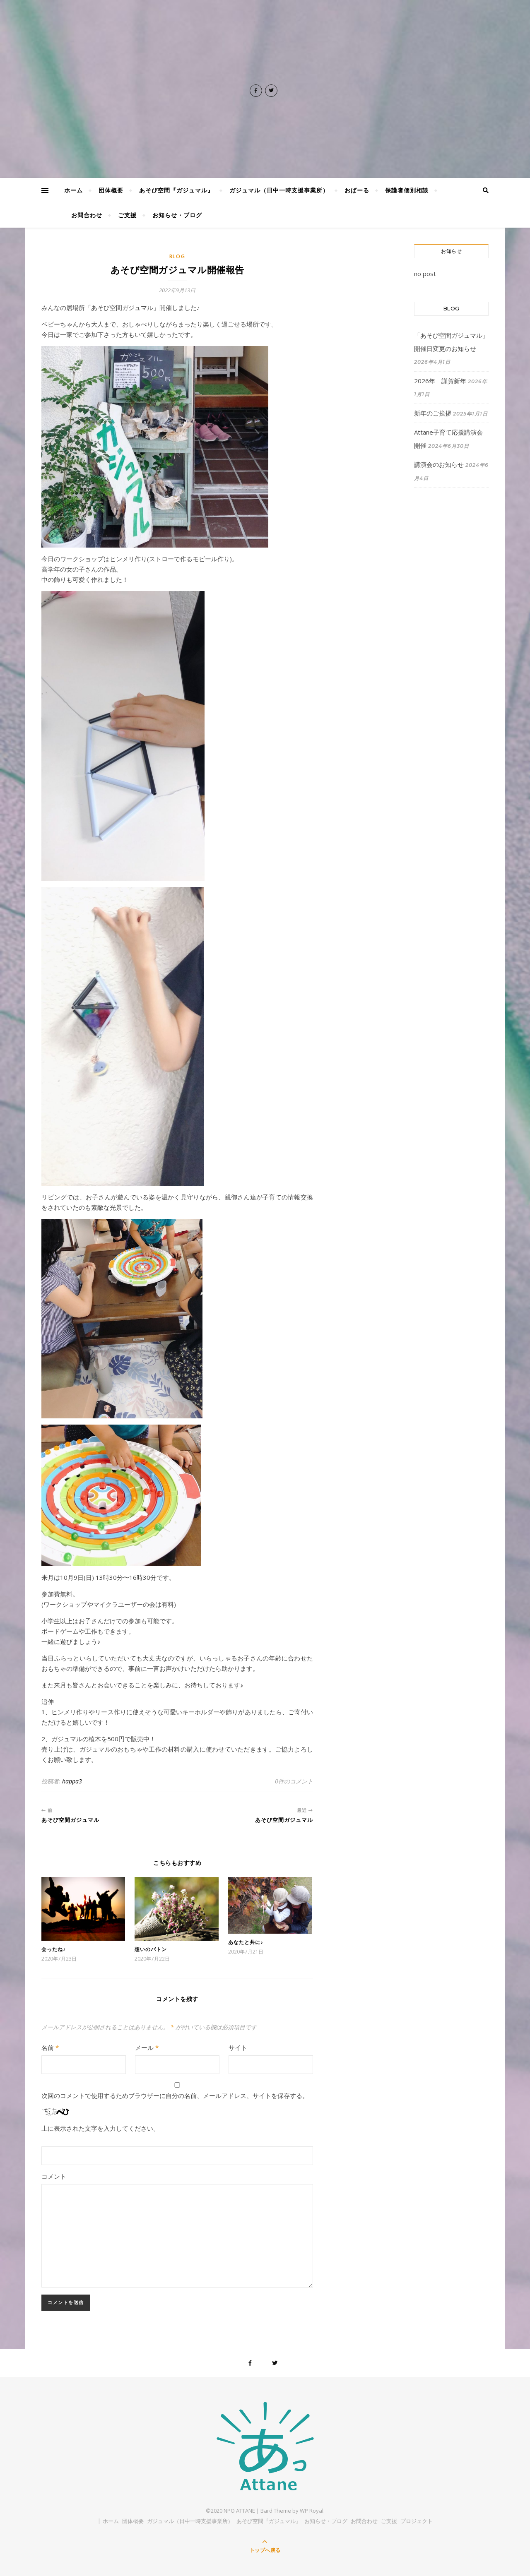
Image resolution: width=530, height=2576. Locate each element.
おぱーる (356, 190)
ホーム (73, 190)
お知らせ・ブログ (177, 215)
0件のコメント (294, 1781)
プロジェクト (416, 2521)
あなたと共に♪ (245, 1942)
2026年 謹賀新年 (440, 381)
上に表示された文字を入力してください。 (100, 2128)
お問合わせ (86, 215)
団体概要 (111, 190)
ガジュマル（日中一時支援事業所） (279, 190)
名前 (50, 2047)
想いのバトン (151, 1949)
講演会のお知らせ (439, 464)
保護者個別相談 (407, 190)
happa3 (72, 1781)
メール (147, 2047)
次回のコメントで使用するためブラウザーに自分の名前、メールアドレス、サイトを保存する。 (174, 2095)
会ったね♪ (53, 1949)
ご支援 (127, 215)
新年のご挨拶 (432, 413)
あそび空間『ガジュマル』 (176, 190)
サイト (238, 2047)
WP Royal (311, 2510)
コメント (53, 2176)
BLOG (177, 256)
